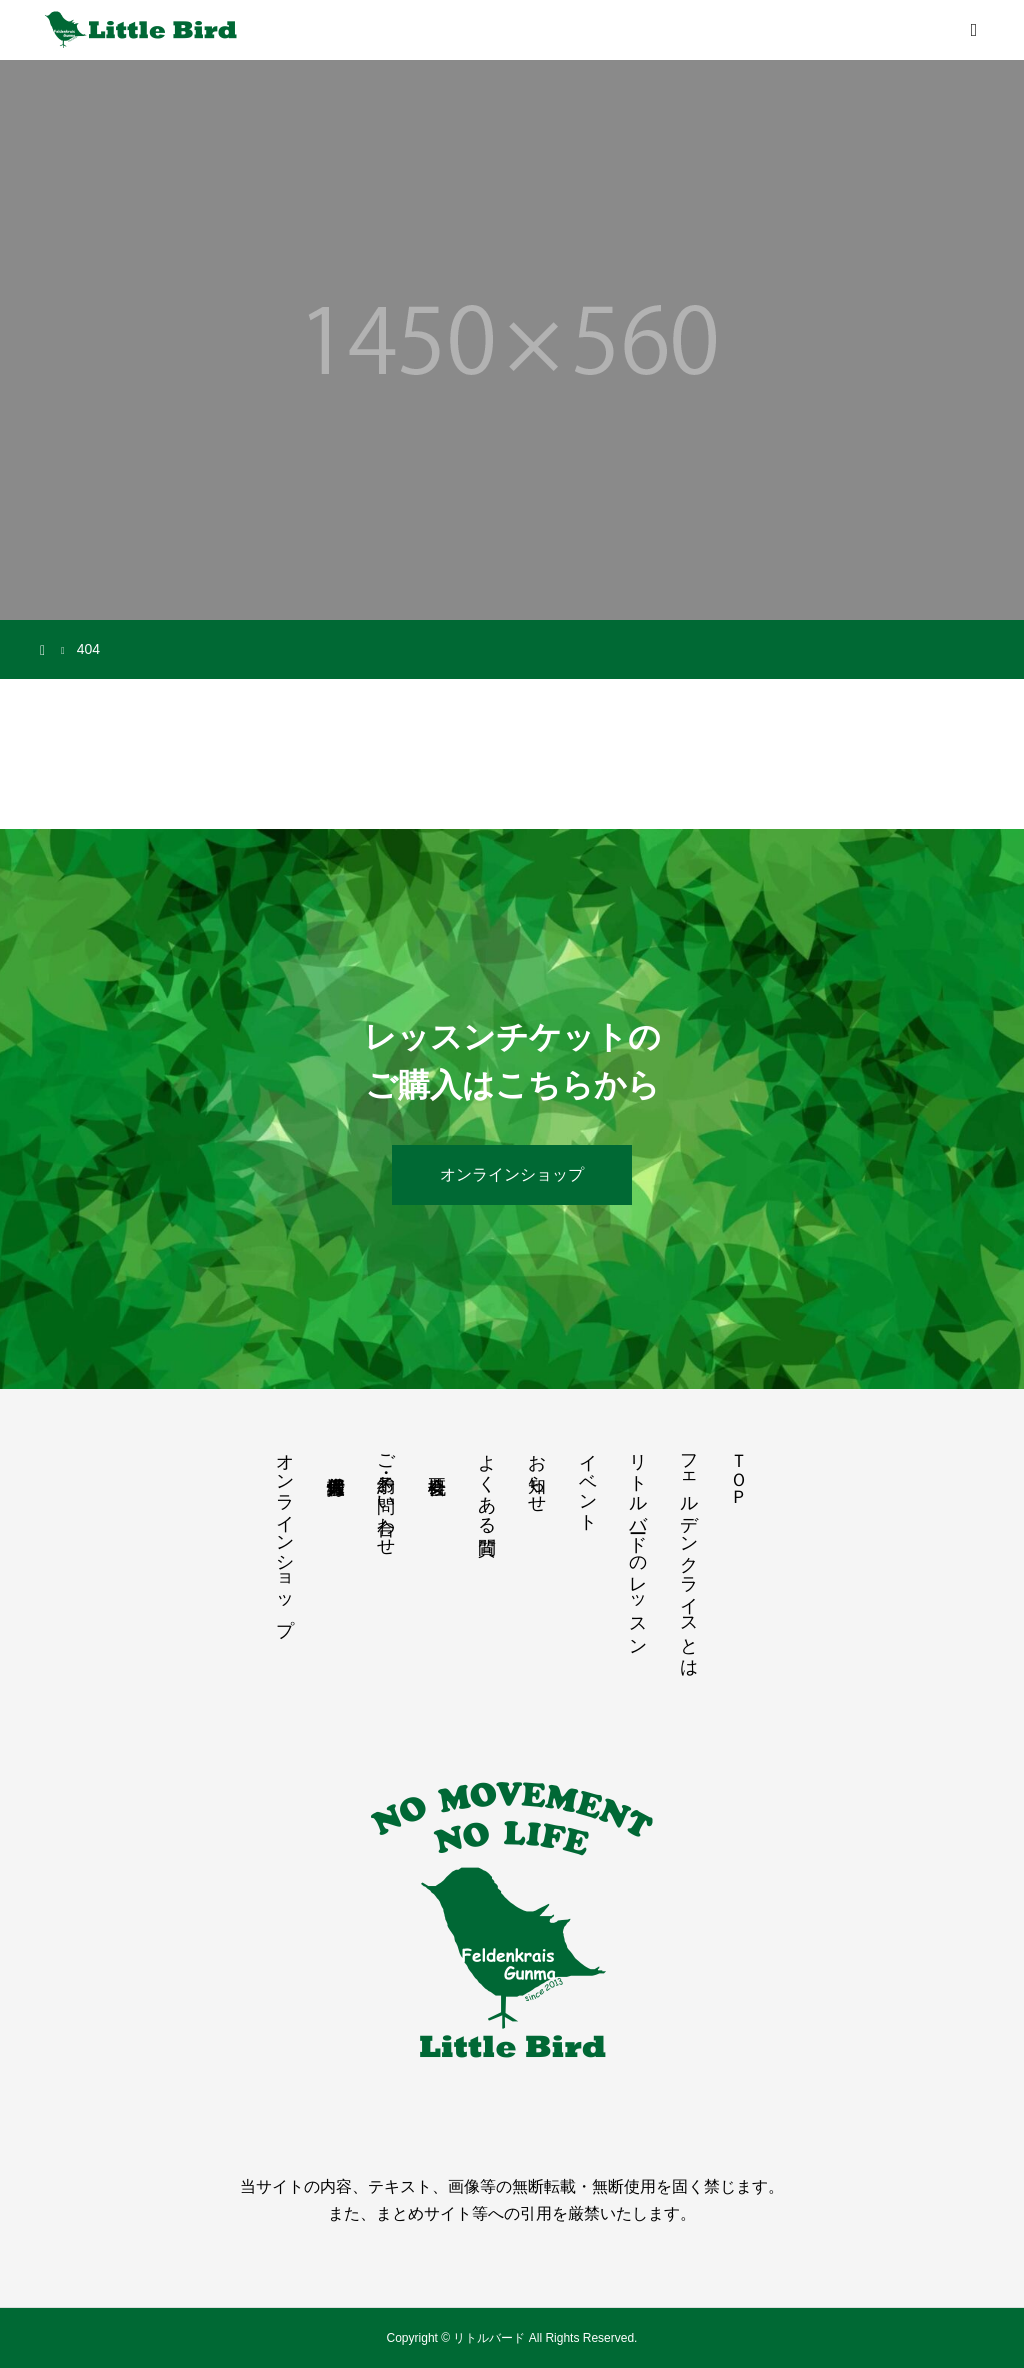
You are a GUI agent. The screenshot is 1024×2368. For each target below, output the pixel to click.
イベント (588, 1482)
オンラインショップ (512, 1174)
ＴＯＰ (739, 1469)
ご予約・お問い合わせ (386, 1494)
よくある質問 (487, 1483)
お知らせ (537, 1473)
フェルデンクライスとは (689, 1555)
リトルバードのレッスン (638, 1544)
